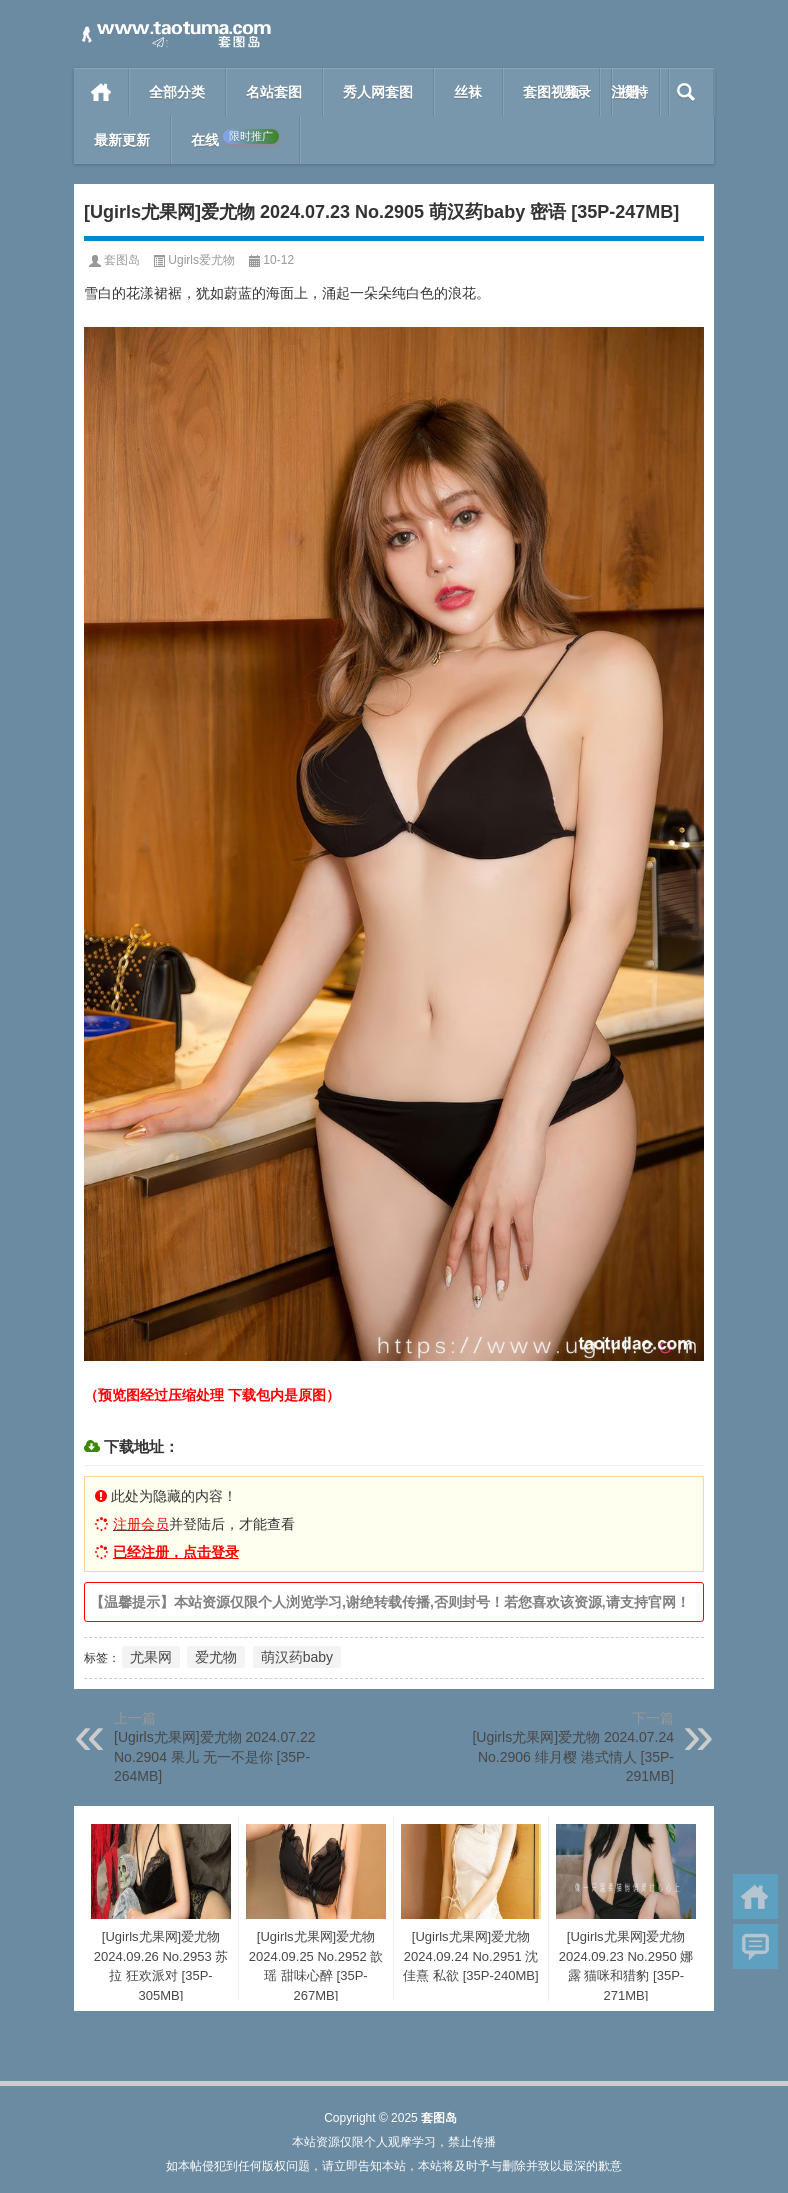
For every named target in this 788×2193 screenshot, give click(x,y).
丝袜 (468, 92)
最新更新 (122, 140)
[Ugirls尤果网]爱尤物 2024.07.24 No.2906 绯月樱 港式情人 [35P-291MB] (573, 1756)
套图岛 (122, 260)
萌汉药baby (297, 1657)
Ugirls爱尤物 (201, 260)
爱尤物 (216, 1657)
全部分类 (177, 92)
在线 (235, 139)
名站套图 (274, 92)
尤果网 (151, 1657)
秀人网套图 (378, 92)
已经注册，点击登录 (176, 1552)
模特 (634, 92)
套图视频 (551, 92)
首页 (101, 92)
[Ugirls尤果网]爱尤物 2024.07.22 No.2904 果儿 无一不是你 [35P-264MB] (215, 1756)
